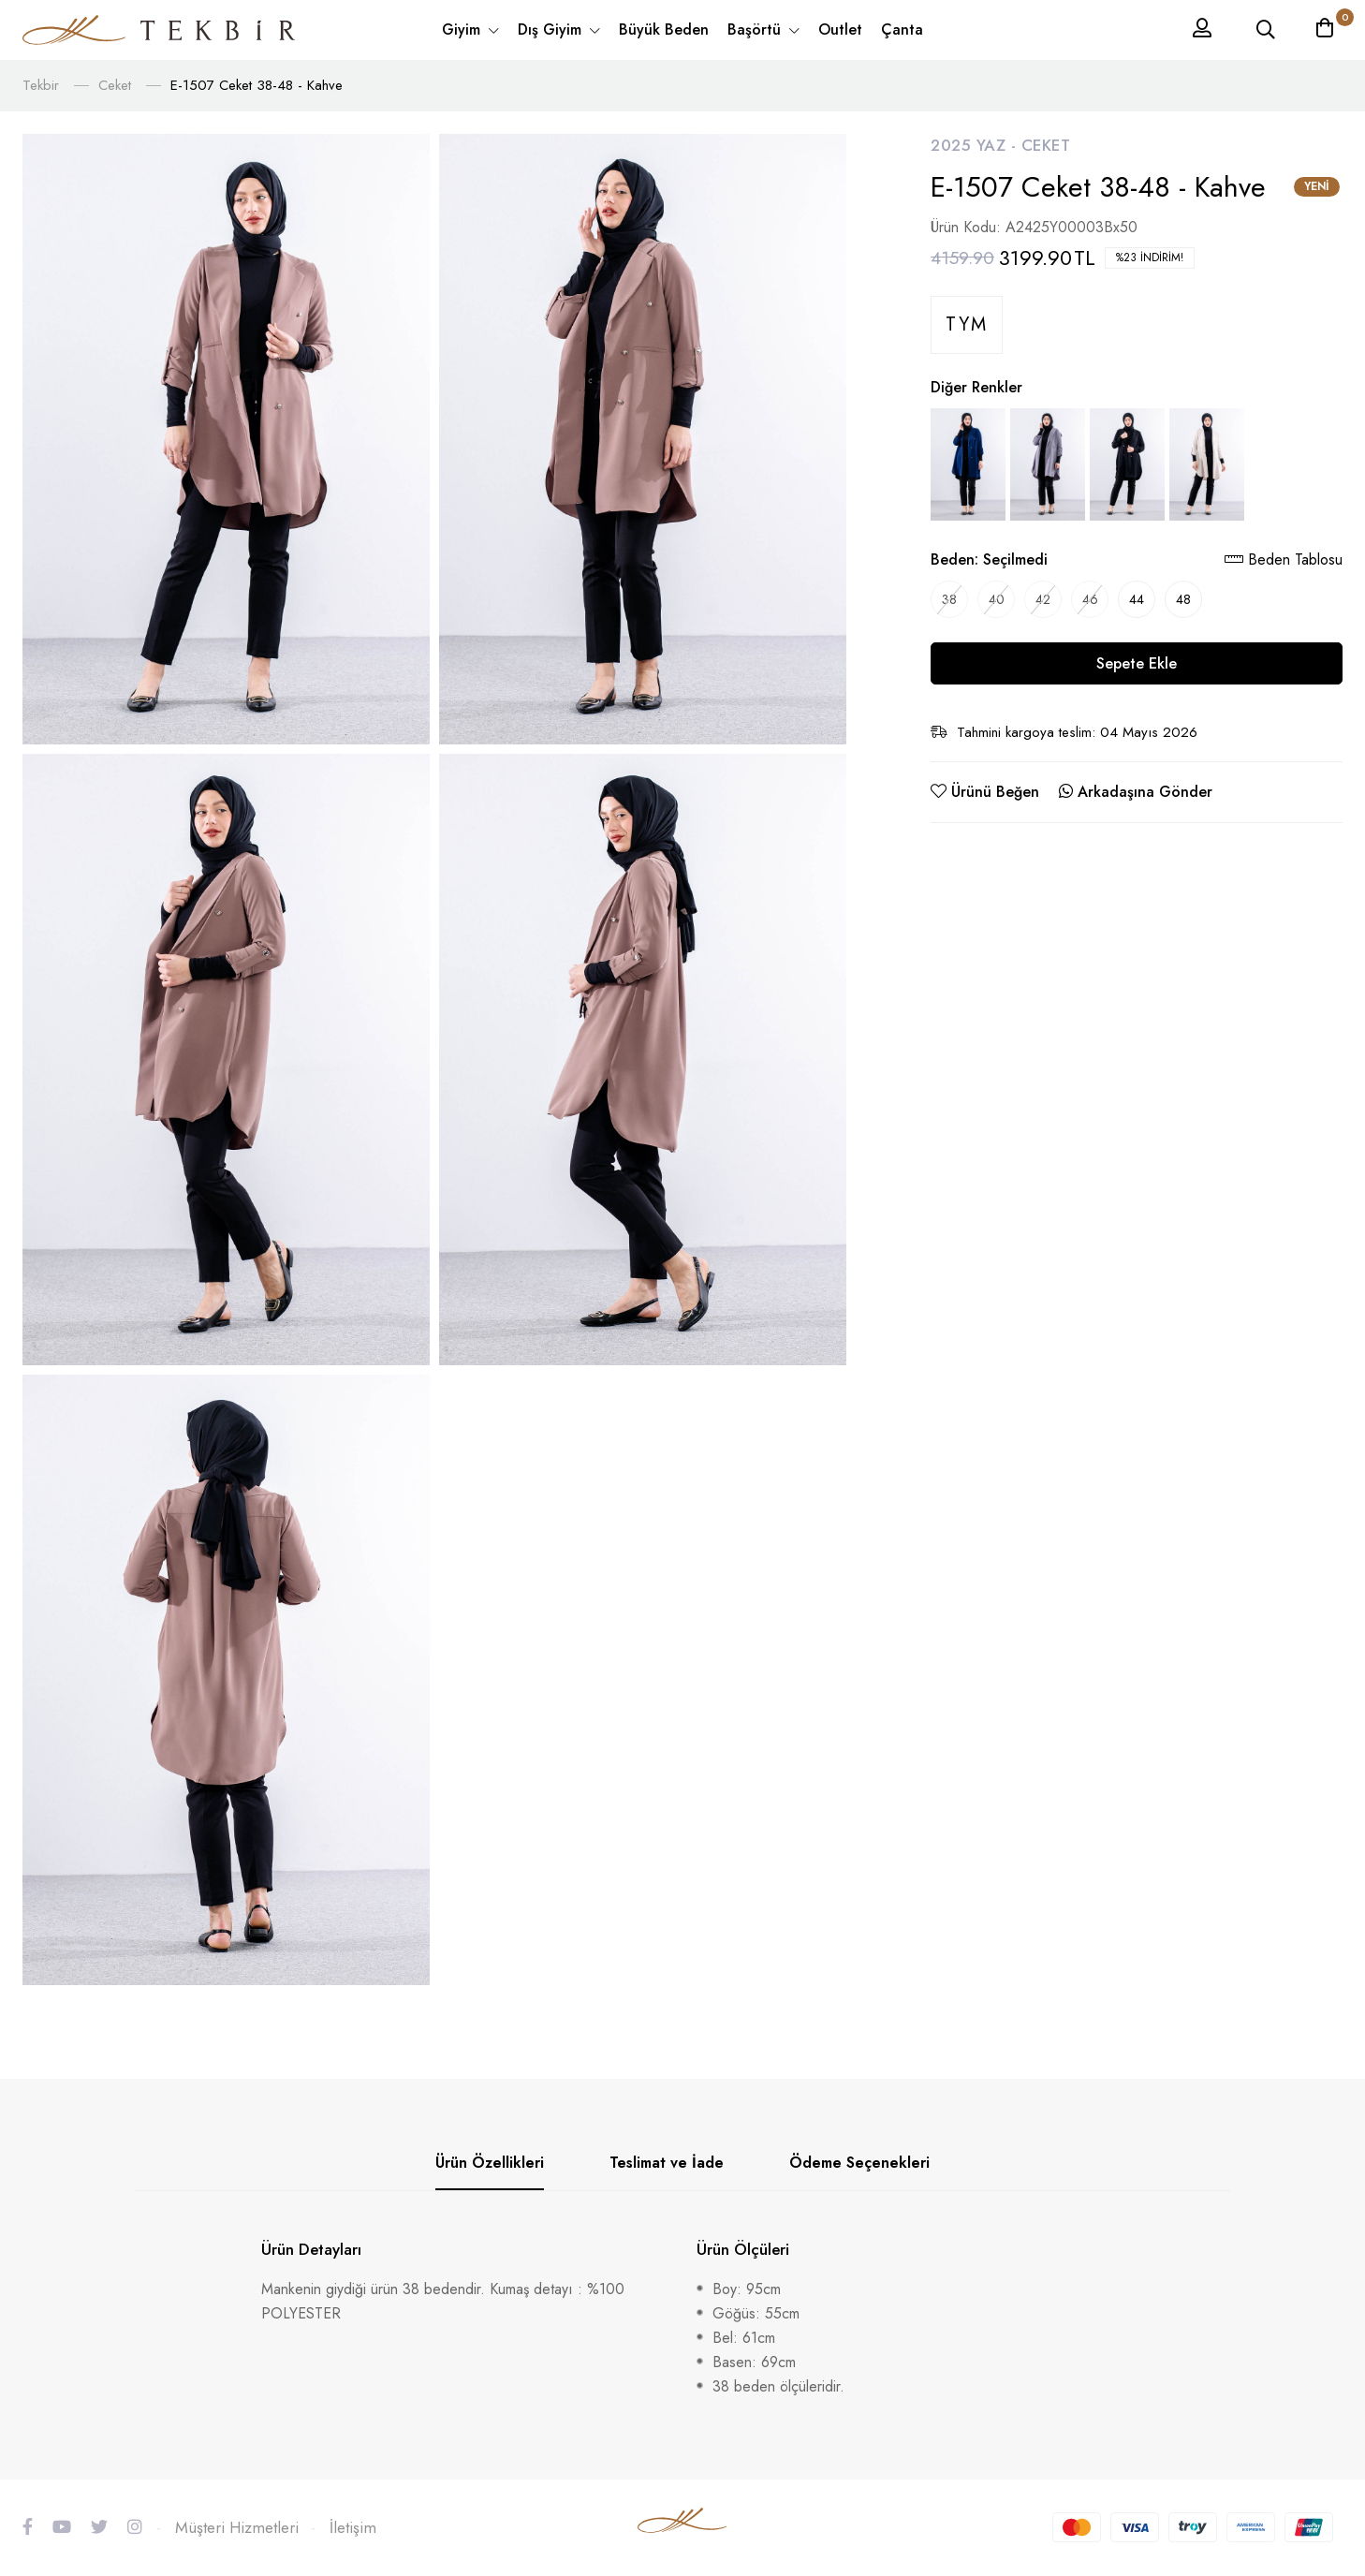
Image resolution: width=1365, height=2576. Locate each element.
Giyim (463, 29)
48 (1183, 599)
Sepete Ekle (1136, 663)
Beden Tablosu (1284, 559)
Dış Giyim (552, 29)
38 (949, 599)
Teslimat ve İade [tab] (666, 2162)
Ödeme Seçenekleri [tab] (859, 2162)
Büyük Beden (664, 29)
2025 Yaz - (976, 145)
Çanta (902, 29)
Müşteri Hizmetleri (237, 2527)
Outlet (840, 29)
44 (1136, 599)
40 (997, 599)
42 (1042, 599)
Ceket (114, 85)
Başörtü (756, 29)
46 (1090, 599)
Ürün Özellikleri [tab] (489, 2162)
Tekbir (40, 85)
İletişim (353, 2527)
